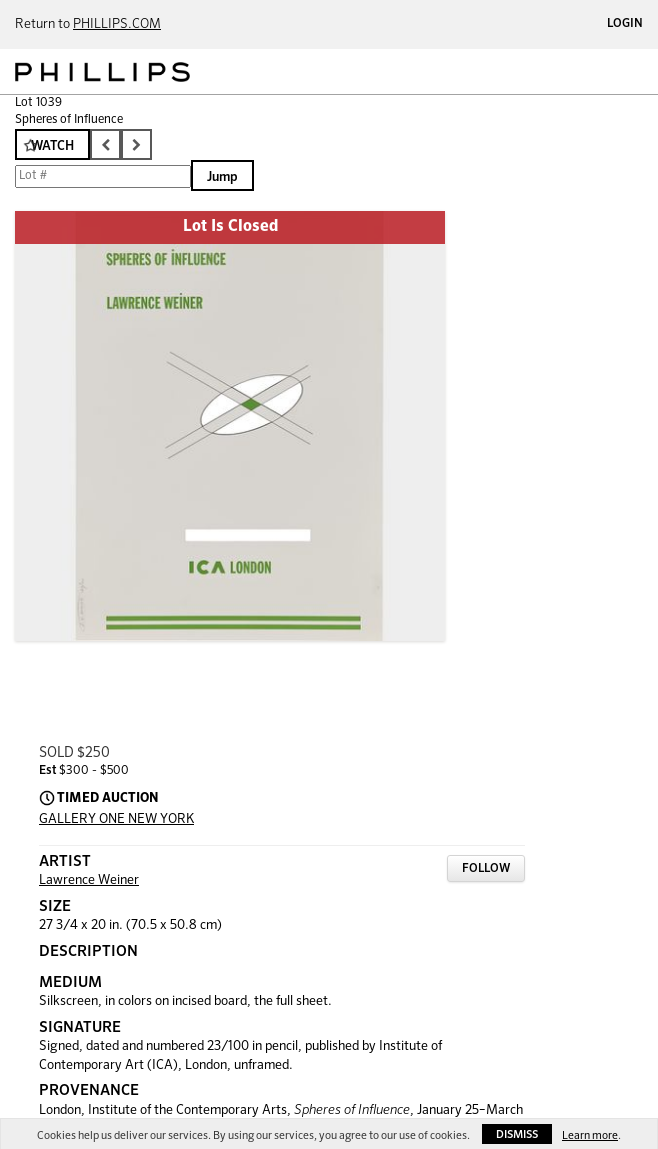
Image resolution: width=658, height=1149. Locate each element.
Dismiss (517, 1134)
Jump (222, 177)
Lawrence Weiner (89, 880)
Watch (52, 146)
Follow (486, 869)
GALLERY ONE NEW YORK (116, 819)
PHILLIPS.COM (117, 24)
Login (625, 24)
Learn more (590, 1135)
